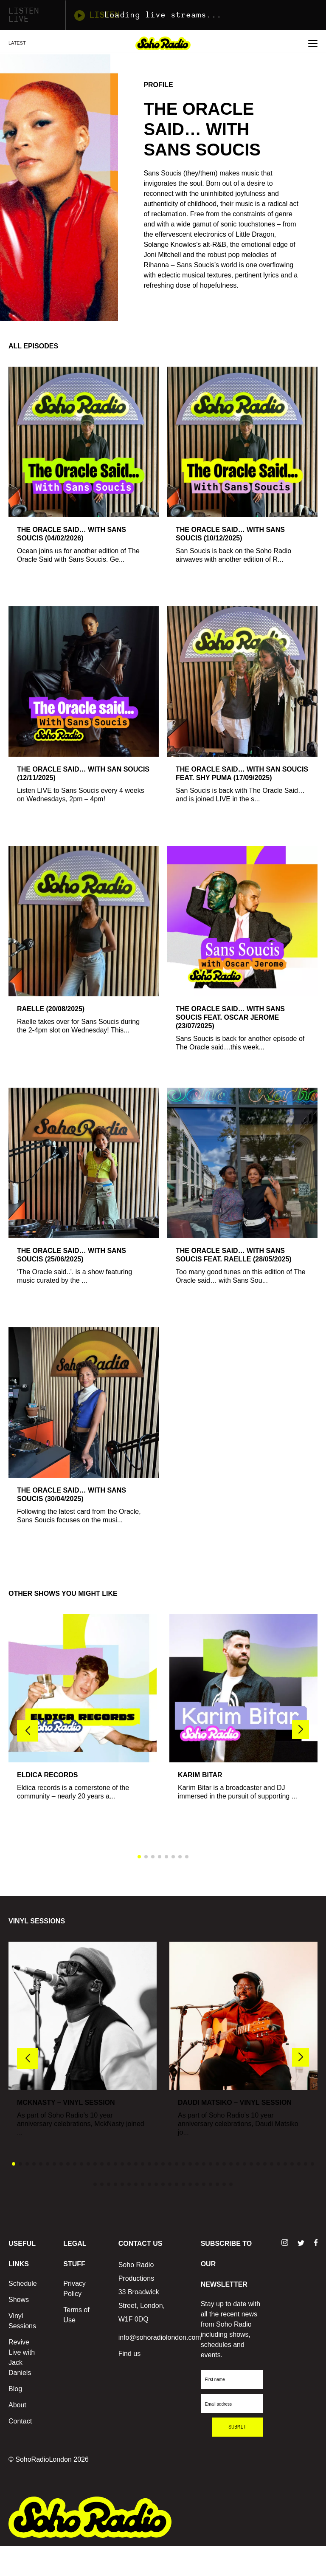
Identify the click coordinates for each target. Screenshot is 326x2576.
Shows (18, 2299)
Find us (129, 2353)
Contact (20, 2421)
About (17, 2405)
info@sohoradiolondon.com (159, 2337)
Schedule (22, 2283)
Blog (15, 2388)
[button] (300, 1729)
